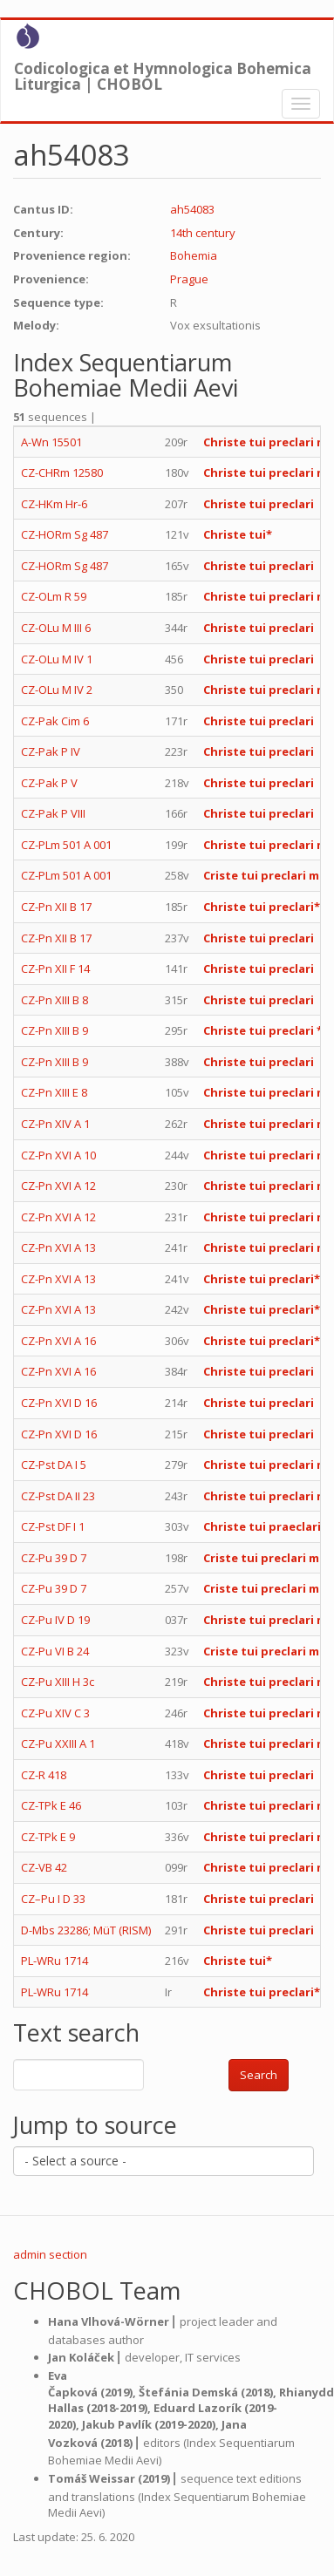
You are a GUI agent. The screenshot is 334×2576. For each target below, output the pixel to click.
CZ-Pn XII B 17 (56, 906)
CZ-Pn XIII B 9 (54, 1030)
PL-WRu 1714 (54, 1960)
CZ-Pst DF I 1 (53, 1526)
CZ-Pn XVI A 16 (58, 1341)
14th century (202, 233)
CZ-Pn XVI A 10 (58, 1155)
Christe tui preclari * (263, 1030)
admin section (50, 2254)
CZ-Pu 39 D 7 (53, 1558)
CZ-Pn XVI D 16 (59, 1402)
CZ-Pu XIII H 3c (57, 1681)
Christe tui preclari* (261, 906)
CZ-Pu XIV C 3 (55, 1713)
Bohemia (193, 255)
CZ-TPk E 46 (51, 1805)
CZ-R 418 (43, 1775)
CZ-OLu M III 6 (56, 628)
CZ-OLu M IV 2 (56, 689)
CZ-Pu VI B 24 (55, 1651)
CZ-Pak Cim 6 (55, 721)
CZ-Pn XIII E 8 (54, 1092)
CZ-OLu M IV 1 (56, 659)
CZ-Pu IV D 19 (55, 1620)
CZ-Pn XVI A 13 (58, 1247)
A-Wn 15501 (51, 442)
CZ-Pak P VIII (53, 813)
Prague (189, 279)
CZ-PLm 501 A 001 (66, 845)
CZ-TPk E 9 (48, 1837)
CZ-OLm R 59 (53, 596)
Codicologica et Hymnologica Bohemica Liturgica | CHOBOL (162, 72)
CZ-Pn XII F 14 (55, 968)
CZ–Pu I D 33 (53, 1899)
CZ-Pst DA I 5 (53, 1464)
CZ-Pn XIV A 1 (55, 1124)
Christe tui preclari (258, 504)
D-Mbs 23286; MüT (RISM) (86, 1930)
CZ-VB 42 (44, 1867)
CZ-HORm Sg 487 (64, 534)
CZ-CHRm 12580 (62, 472)
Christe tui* (237, 534)
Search (258, 2075)
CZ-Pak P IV (50, 751)
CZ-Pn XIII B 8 (54, 1000)
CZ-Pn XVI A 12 (58, 1185)
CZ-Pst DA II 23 (58, 1496)
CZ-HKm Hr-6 (54, 504)
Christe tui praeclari (262, 1526)
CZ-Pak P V (49, 783)
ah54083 (192, 209)
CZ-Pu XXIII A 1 (58, 1743)
